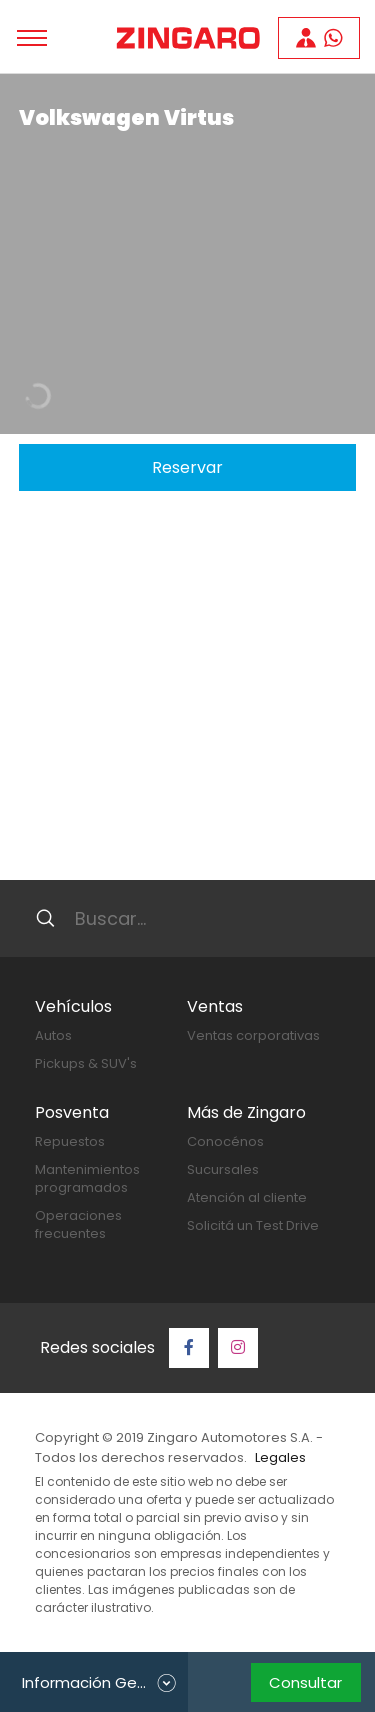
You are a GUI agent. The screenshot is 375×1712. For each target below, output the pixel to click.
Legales (280, 1457)
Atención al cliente (247, 1197)
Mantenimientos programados (87, 1178)
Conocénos (225, 1141)
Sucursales (223, 1169)
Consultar (305, 1682)
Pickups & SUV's (86, 1063)
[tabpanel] (187, 254)
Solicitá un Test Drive (253, 1225)
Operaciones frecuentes (78, 1224)
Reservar (187, 467)
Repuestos (70, 1141)
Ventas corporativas (253, 1035)
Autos (53, 1035)
